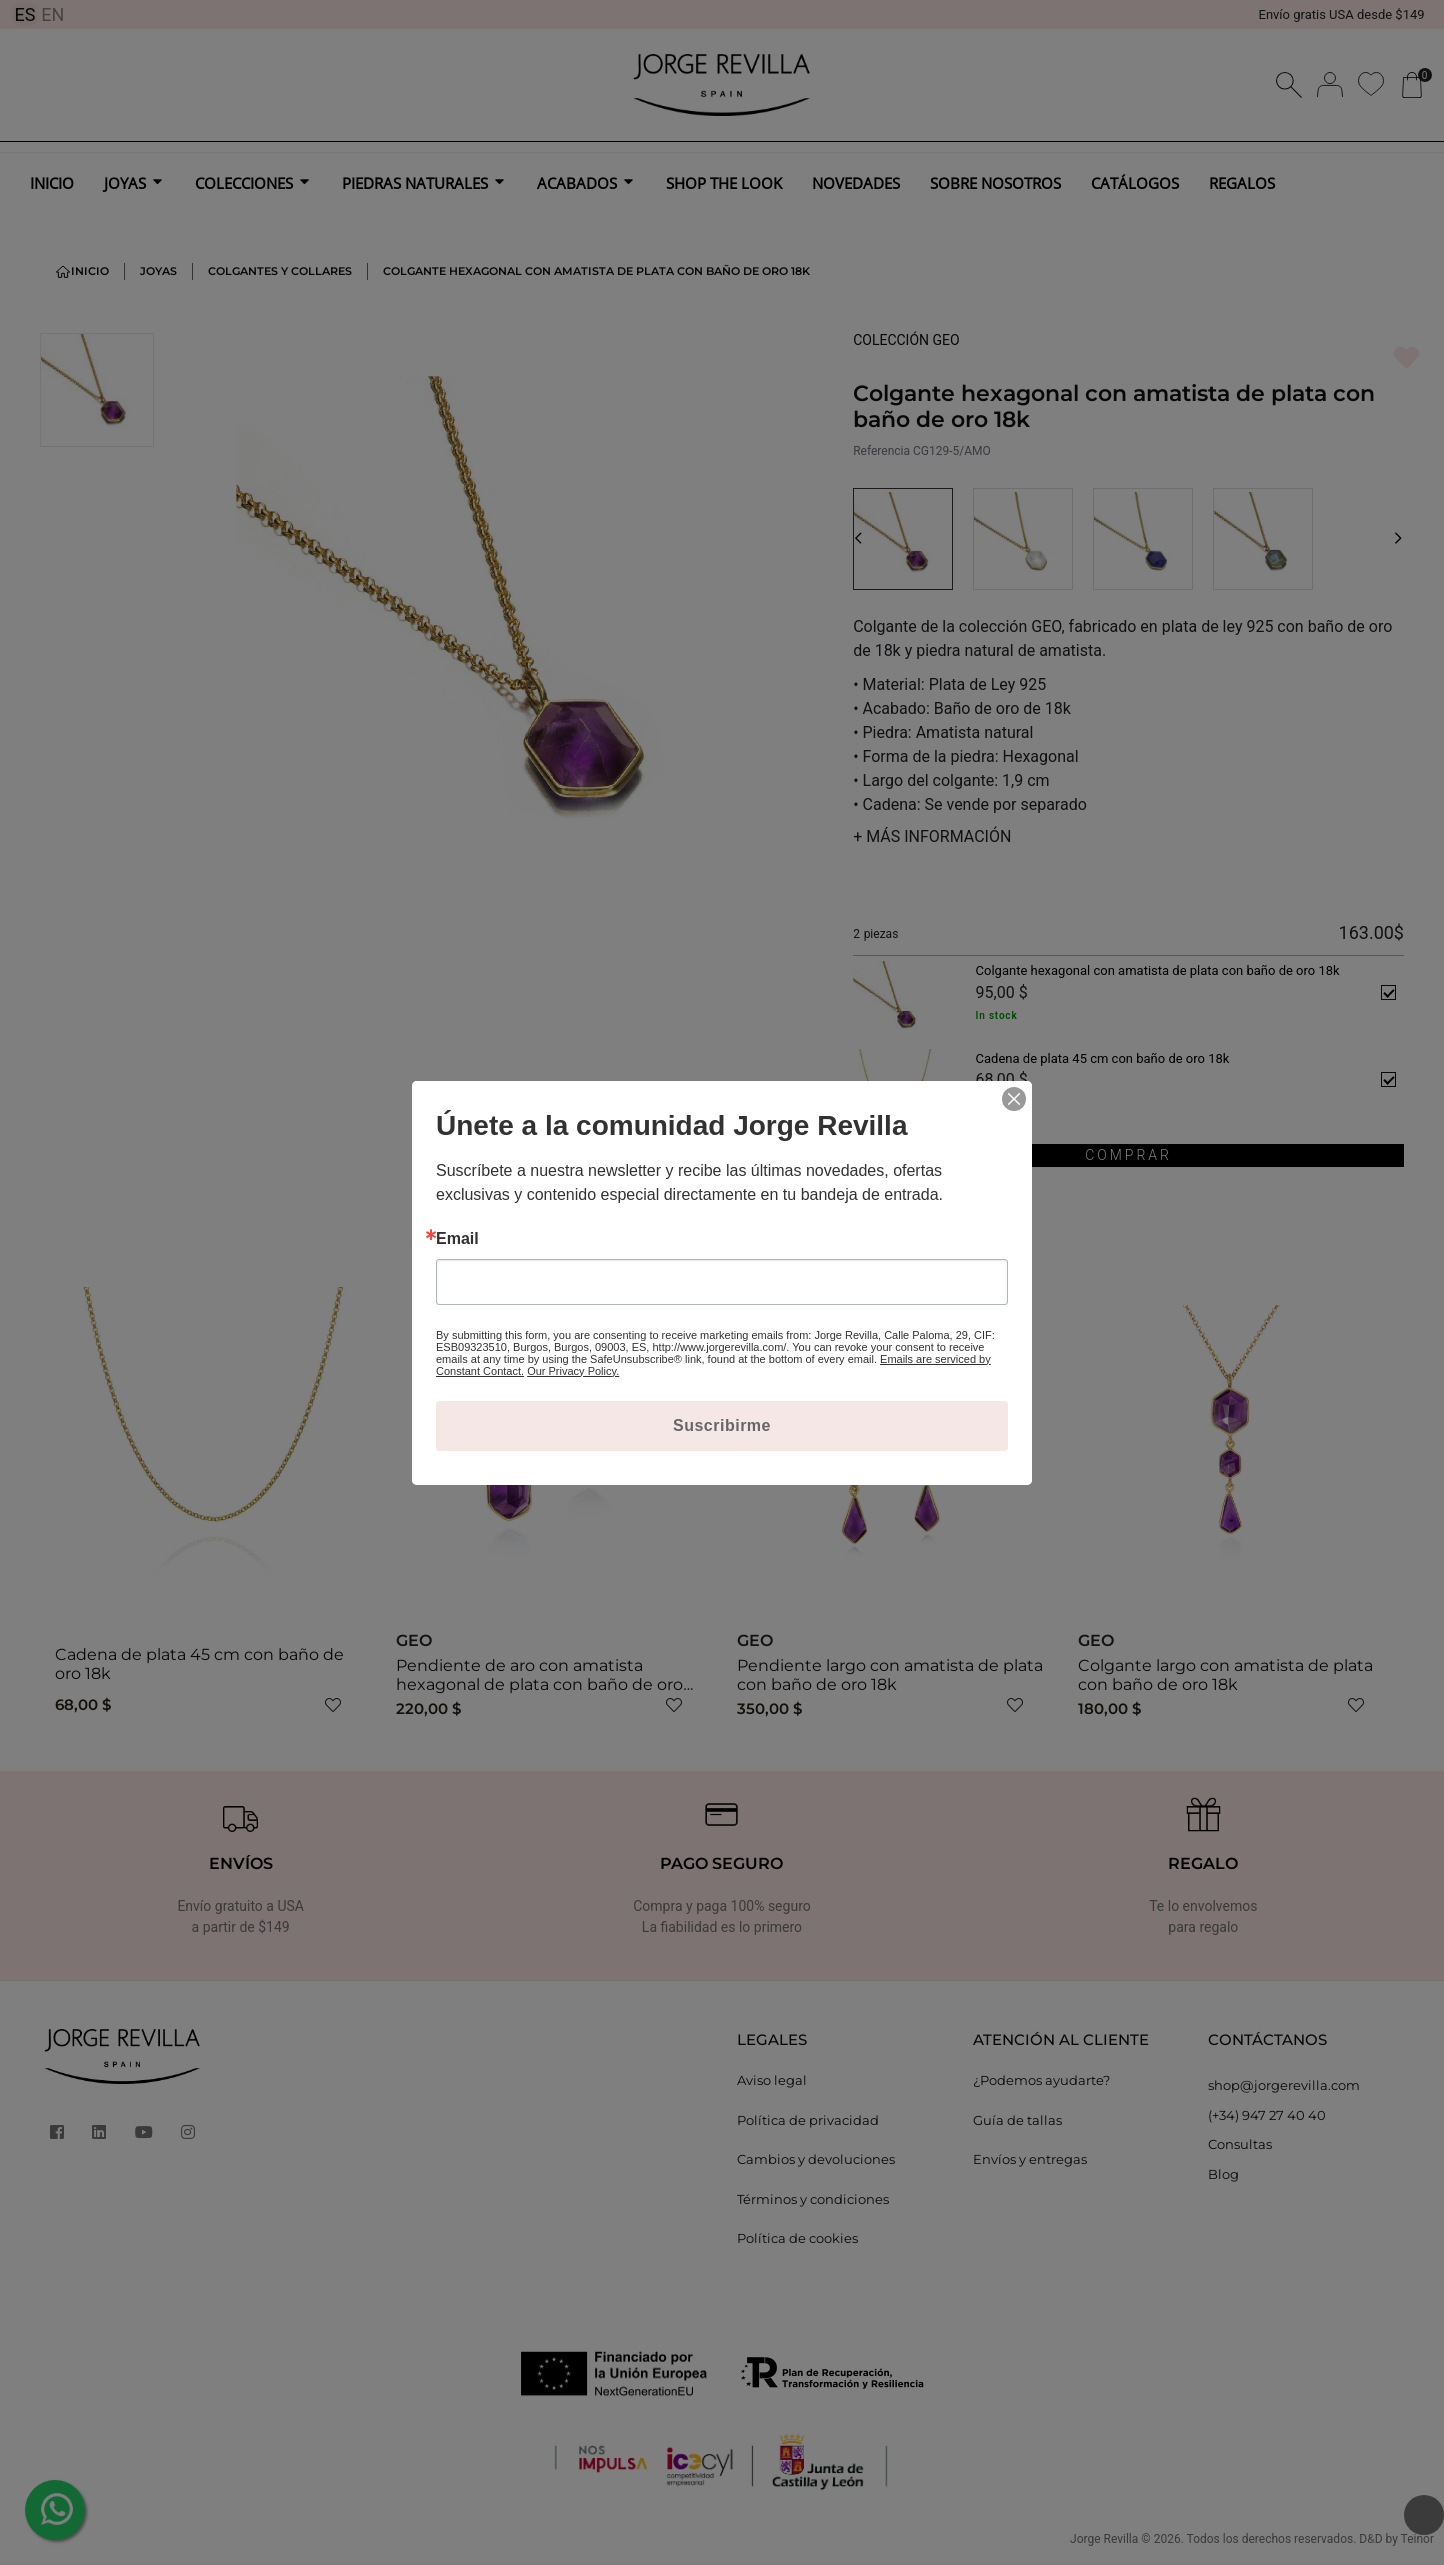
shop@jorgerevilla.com (1284, 2085)
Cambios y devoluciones (816, 2159)
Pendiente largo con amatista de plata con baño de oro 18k (890, 1675)
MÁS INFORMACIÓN (932, 836)
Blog (1223, 2174)
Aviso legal (772, 2080)
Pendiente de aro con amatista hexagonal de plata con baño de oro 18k (539, 1684)
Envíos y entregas (1030, 2159)
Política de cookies (797, 2238)
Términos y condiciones (813, 2199)
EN (52, 14)
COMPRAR (1128, 1155)
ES (24, 14)
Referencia (881, 451)
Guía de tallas (1017, 2120)
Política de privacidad (808, 2120)
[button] (858, 539)
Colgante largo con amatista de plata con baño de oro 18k (1225, 1675)
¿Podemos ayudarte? (1041, 2080)
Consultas (1240, 2144)
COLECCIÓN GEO (906, 340)
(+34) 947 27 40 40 (1267, 2115)
